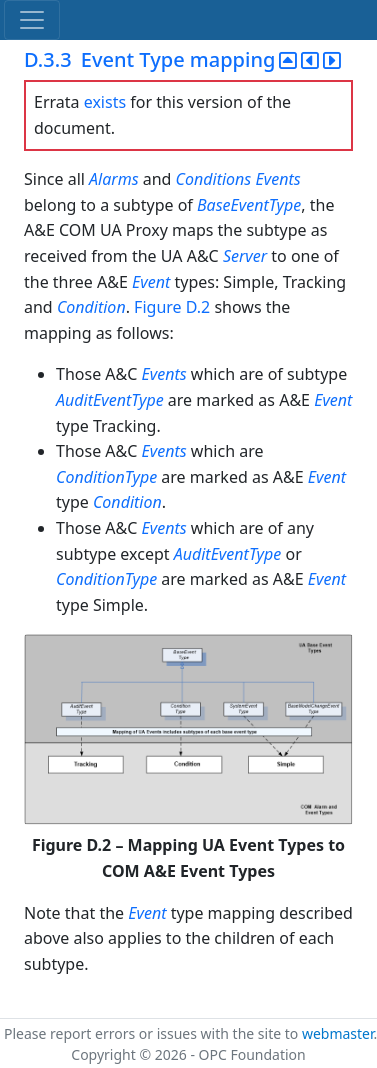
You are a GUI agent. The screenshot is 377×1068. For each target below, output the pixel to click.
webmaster (338, 1033)
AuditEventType (110, 400)
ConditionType (106, 477)
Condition (91, 307)
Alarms (114, 179)
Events (277, 179)
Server (245, 256)
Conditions (214, 179)
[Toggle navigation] (32, 20)
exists (105, 102)
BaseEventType (249, 205)
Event (151, 282)
